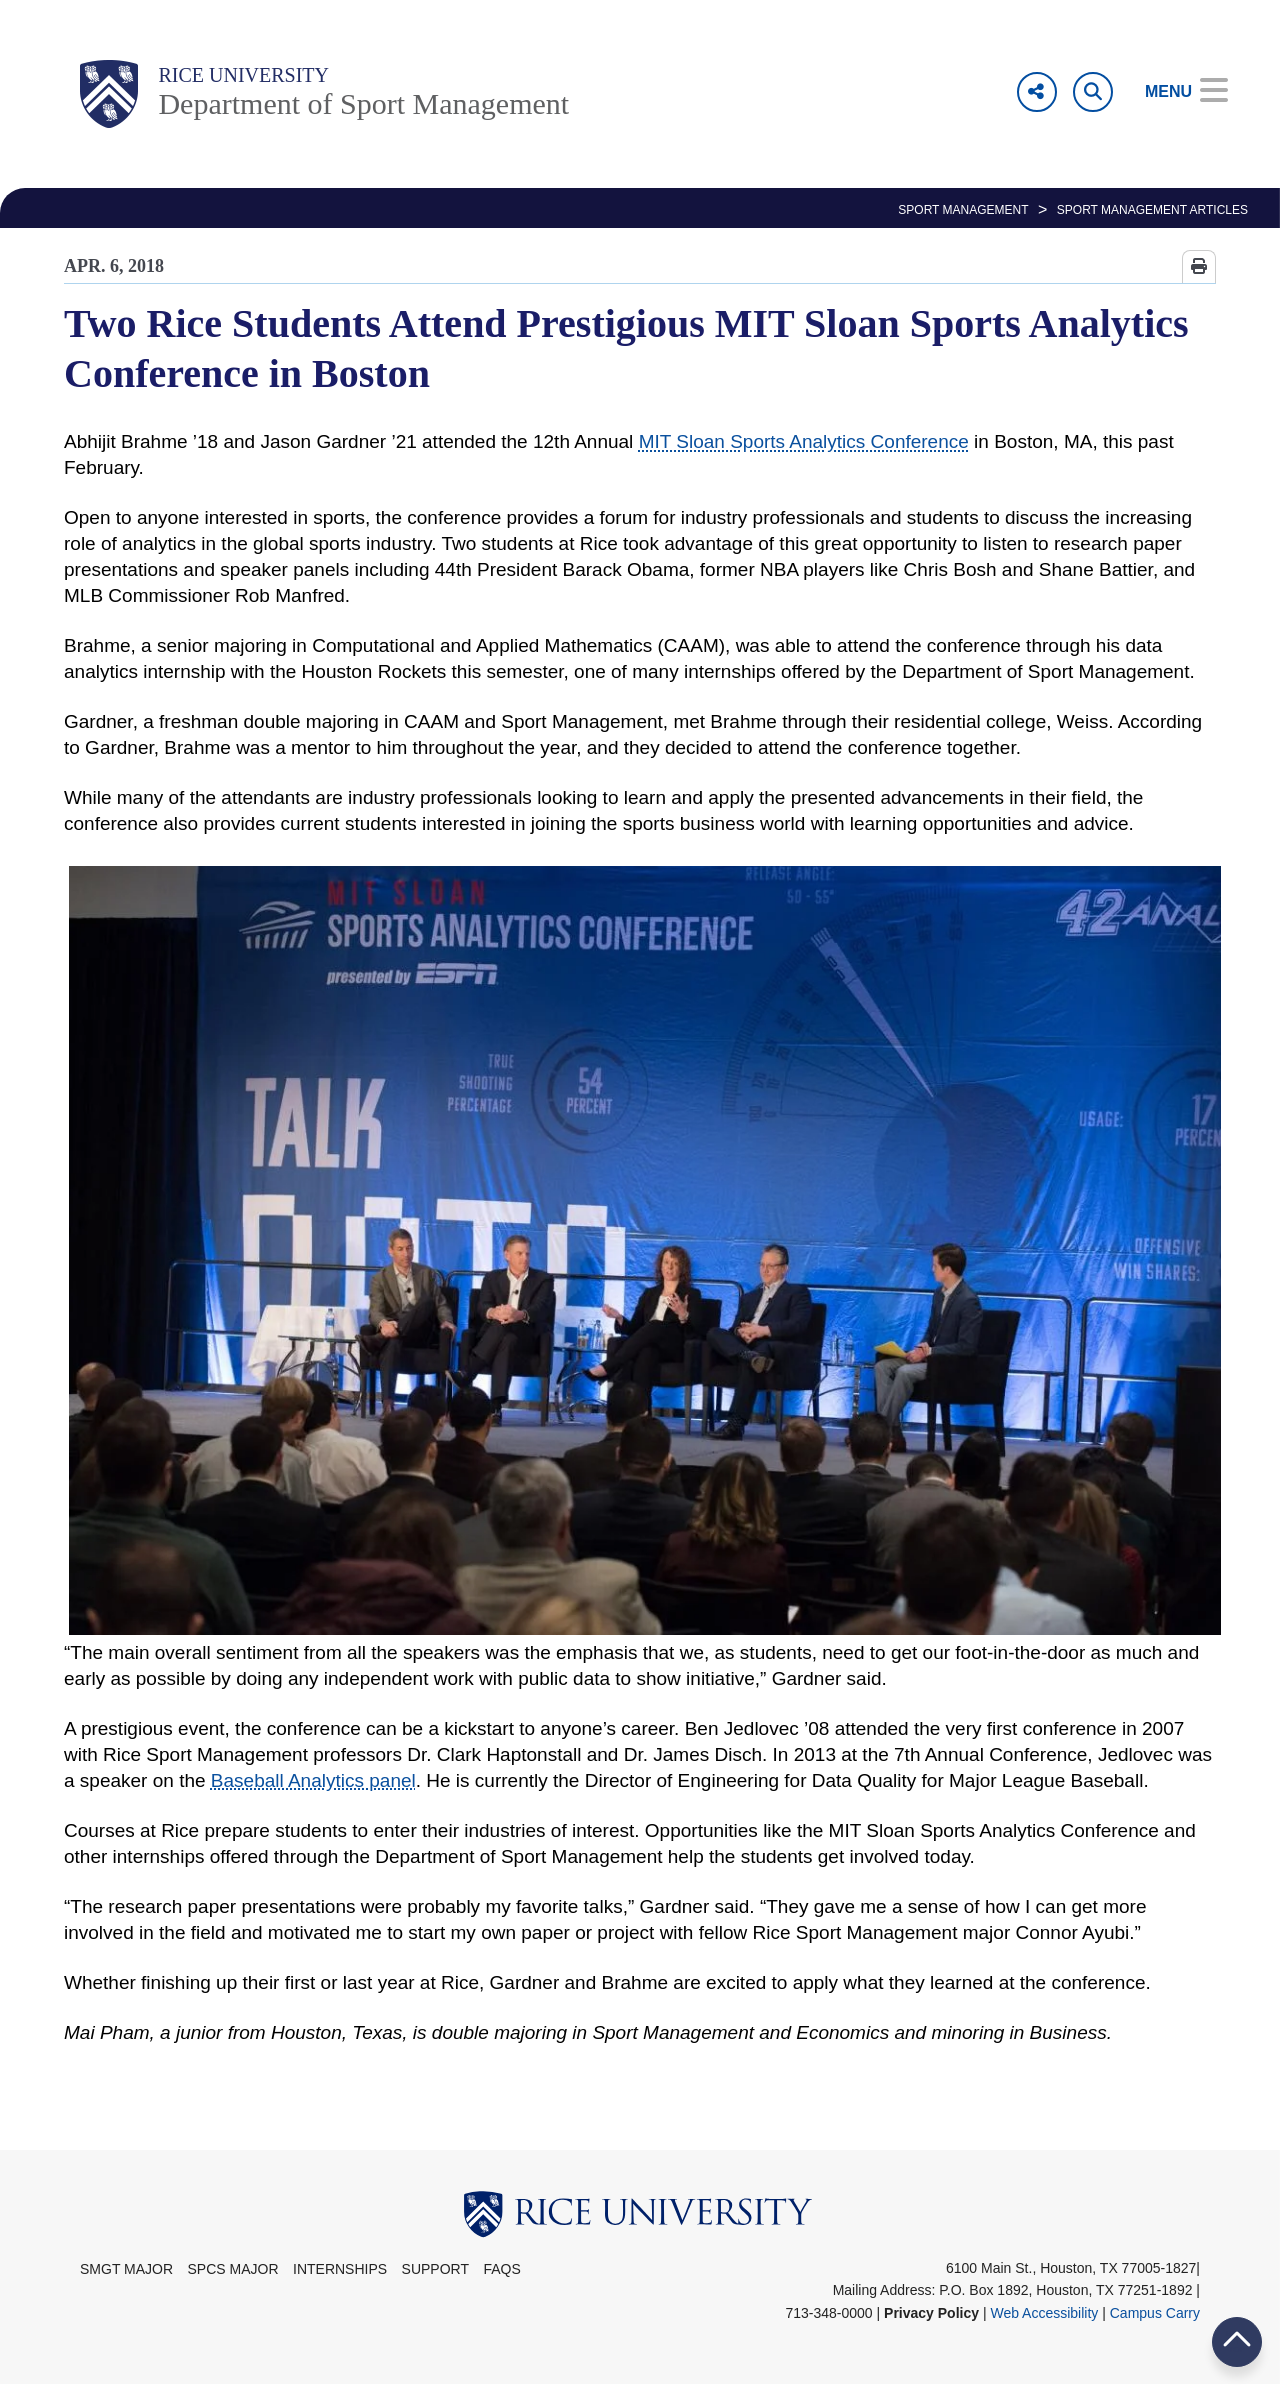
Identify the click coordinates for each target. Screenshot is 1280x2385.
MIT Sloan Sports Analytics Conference (804, 441)
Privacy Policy (931, 2313)
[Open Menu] (1172, 92)
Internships (340, 2269)
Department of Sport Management (363, 103)
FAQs (501, 2269)
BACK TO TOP (1237, 2341)
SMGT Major (126, 2269)
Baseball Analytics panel (313, 1780)
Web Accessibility (1044, 2313)
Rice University (243, 75)
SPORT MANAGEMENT (963, 210)
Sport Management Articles (1152, 210)
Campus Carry (1155, 2313)
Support (435, 2269)
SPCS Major (233, 2269)
